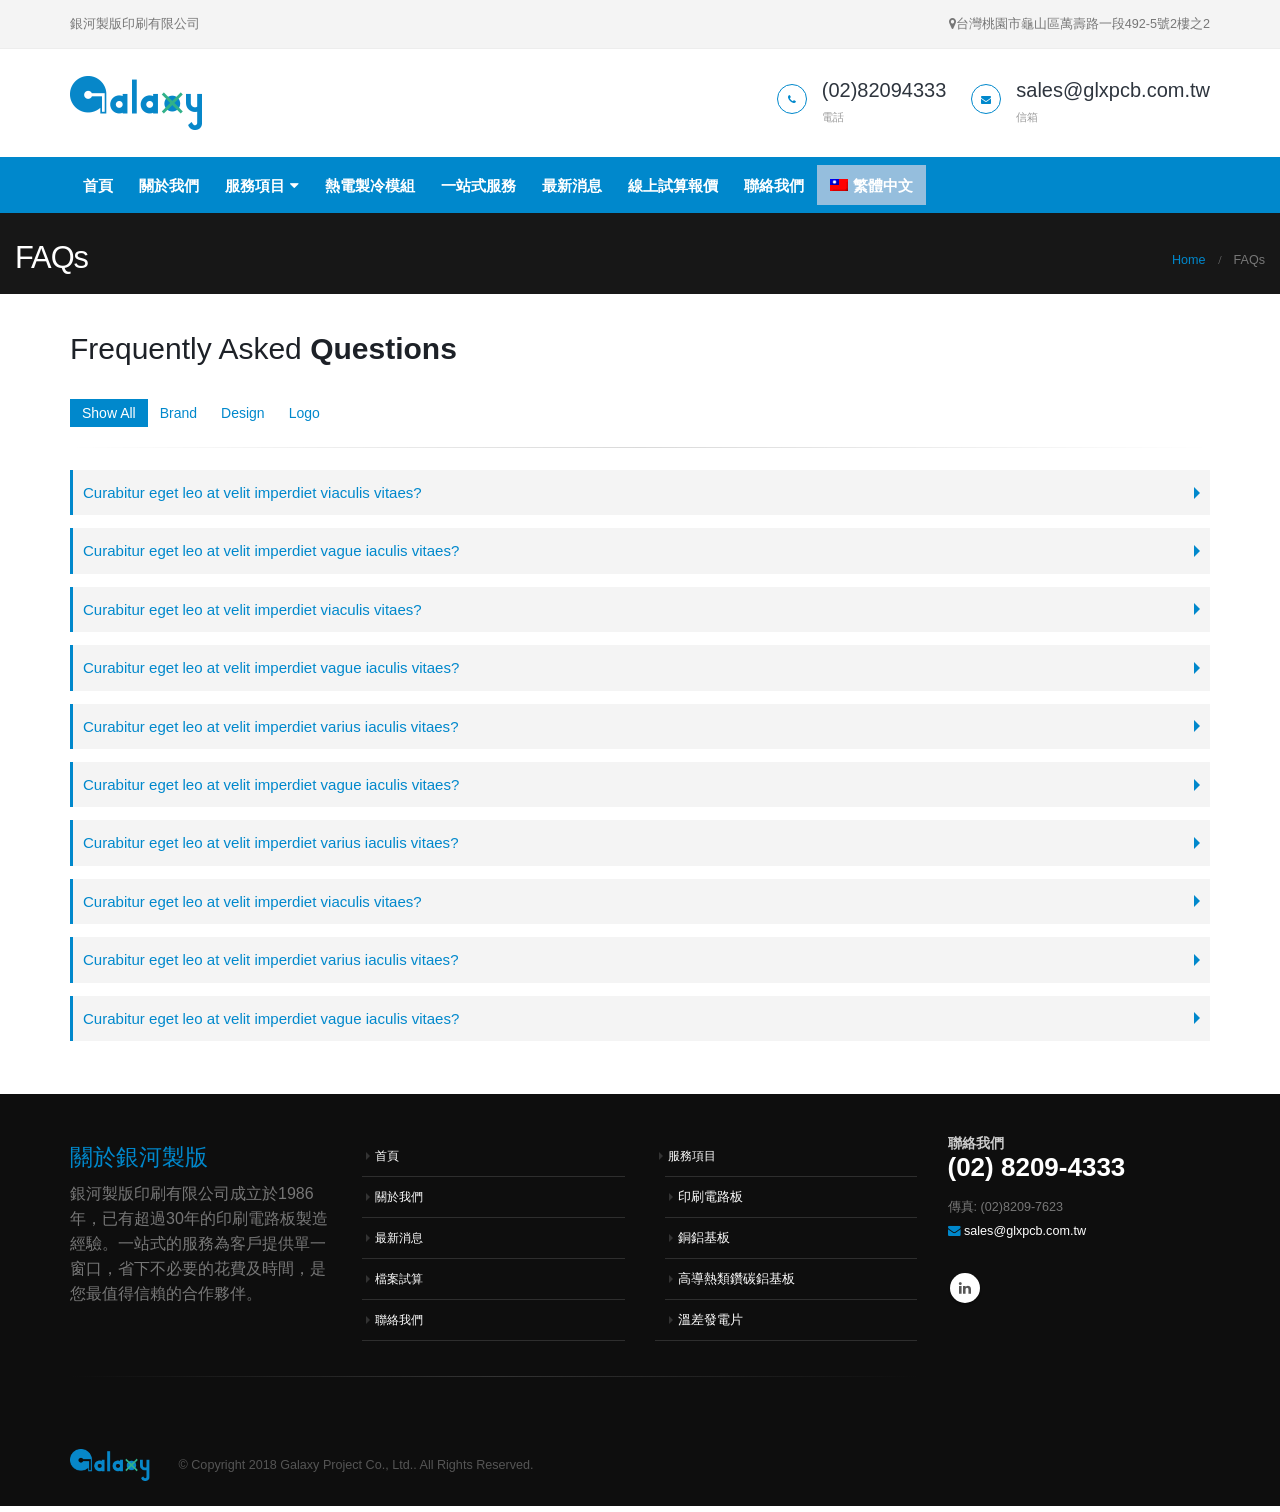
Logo (304, 413)
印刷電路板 (710, 1203)
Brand (178, 413)
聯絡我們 (774, 185)
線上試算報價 (673, 185)
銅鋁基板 (704, 1244)
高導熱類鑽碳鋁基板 (736, 1285)
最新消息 (572, 185)
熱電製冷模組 (370, 185)
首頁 (98, 185)
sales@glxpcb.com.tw (1025, 1237)
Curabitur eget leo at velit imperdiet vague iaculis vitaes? (275, 551)
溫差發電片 (710, 1326)
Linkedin (965, 1294)
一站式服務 (478, 185)
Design (243, 413)
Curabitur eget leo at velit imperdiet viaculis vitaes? (256, 492)
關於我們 (169, 185)
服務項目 (255, 185)
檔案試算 (401, 1285)
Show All (109, 413)
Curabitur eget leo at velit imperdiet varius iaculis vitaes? (275, 728)
